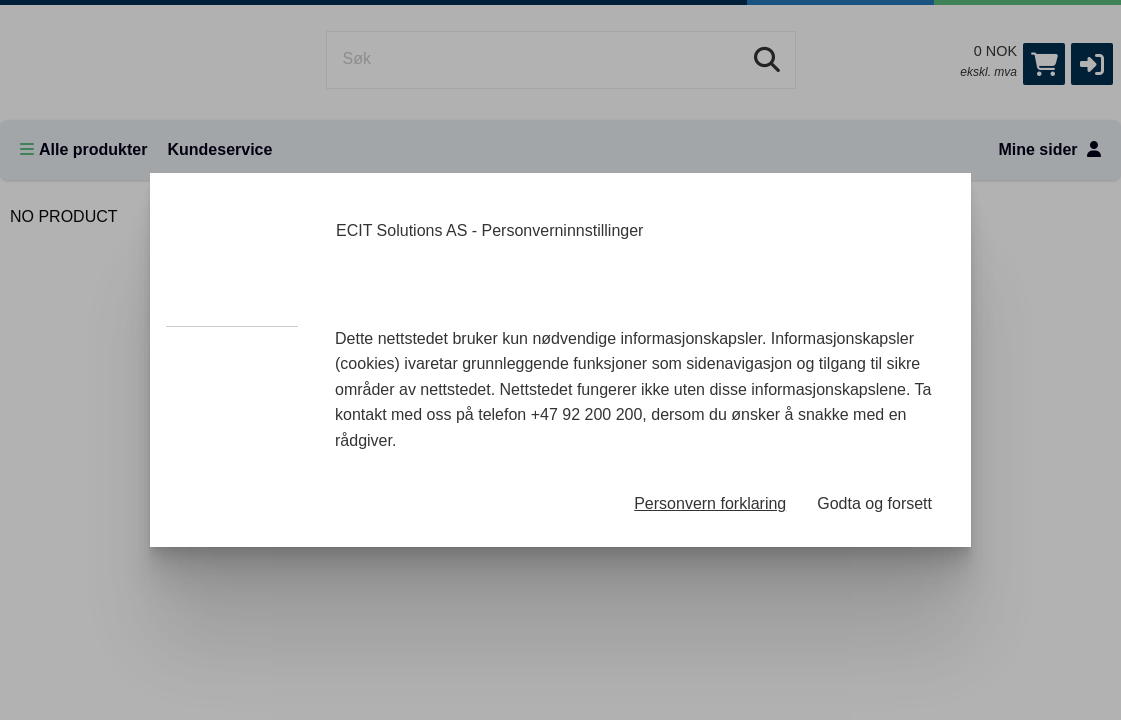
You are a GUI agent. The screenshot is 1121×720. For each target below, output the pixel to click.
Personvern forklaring (710, 503)
